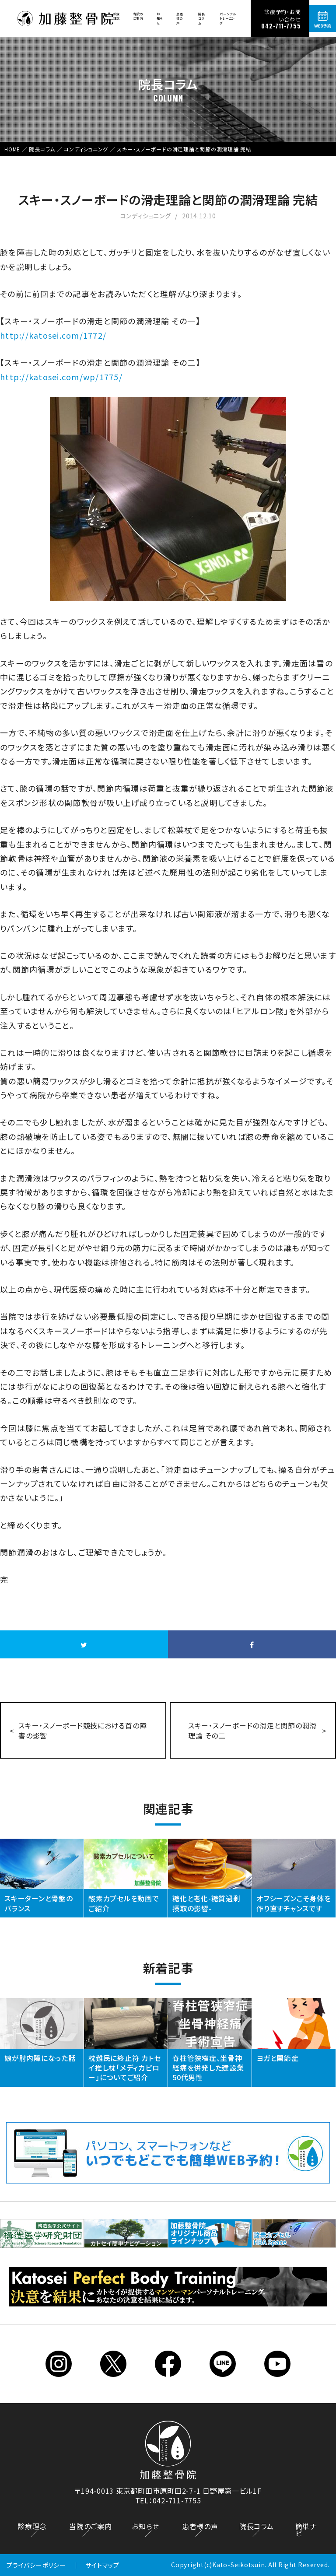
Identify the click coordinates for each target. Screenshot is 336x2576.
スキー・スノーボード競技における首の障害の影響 (82, 1730)
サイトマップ (102, 2565)
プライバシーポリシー (36, 2565)
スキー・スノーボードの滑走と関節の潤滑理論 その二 (252, 1730)
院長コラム (201, 18)
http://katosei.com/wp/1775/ (61, 376)
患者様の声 (179, 18)
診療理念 (116, 16)
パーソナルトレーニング (228, 18)
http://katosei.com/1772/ (53, 335)
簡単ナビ (306, 2529)
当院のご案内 (138, 16)
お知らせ (160, 18)
